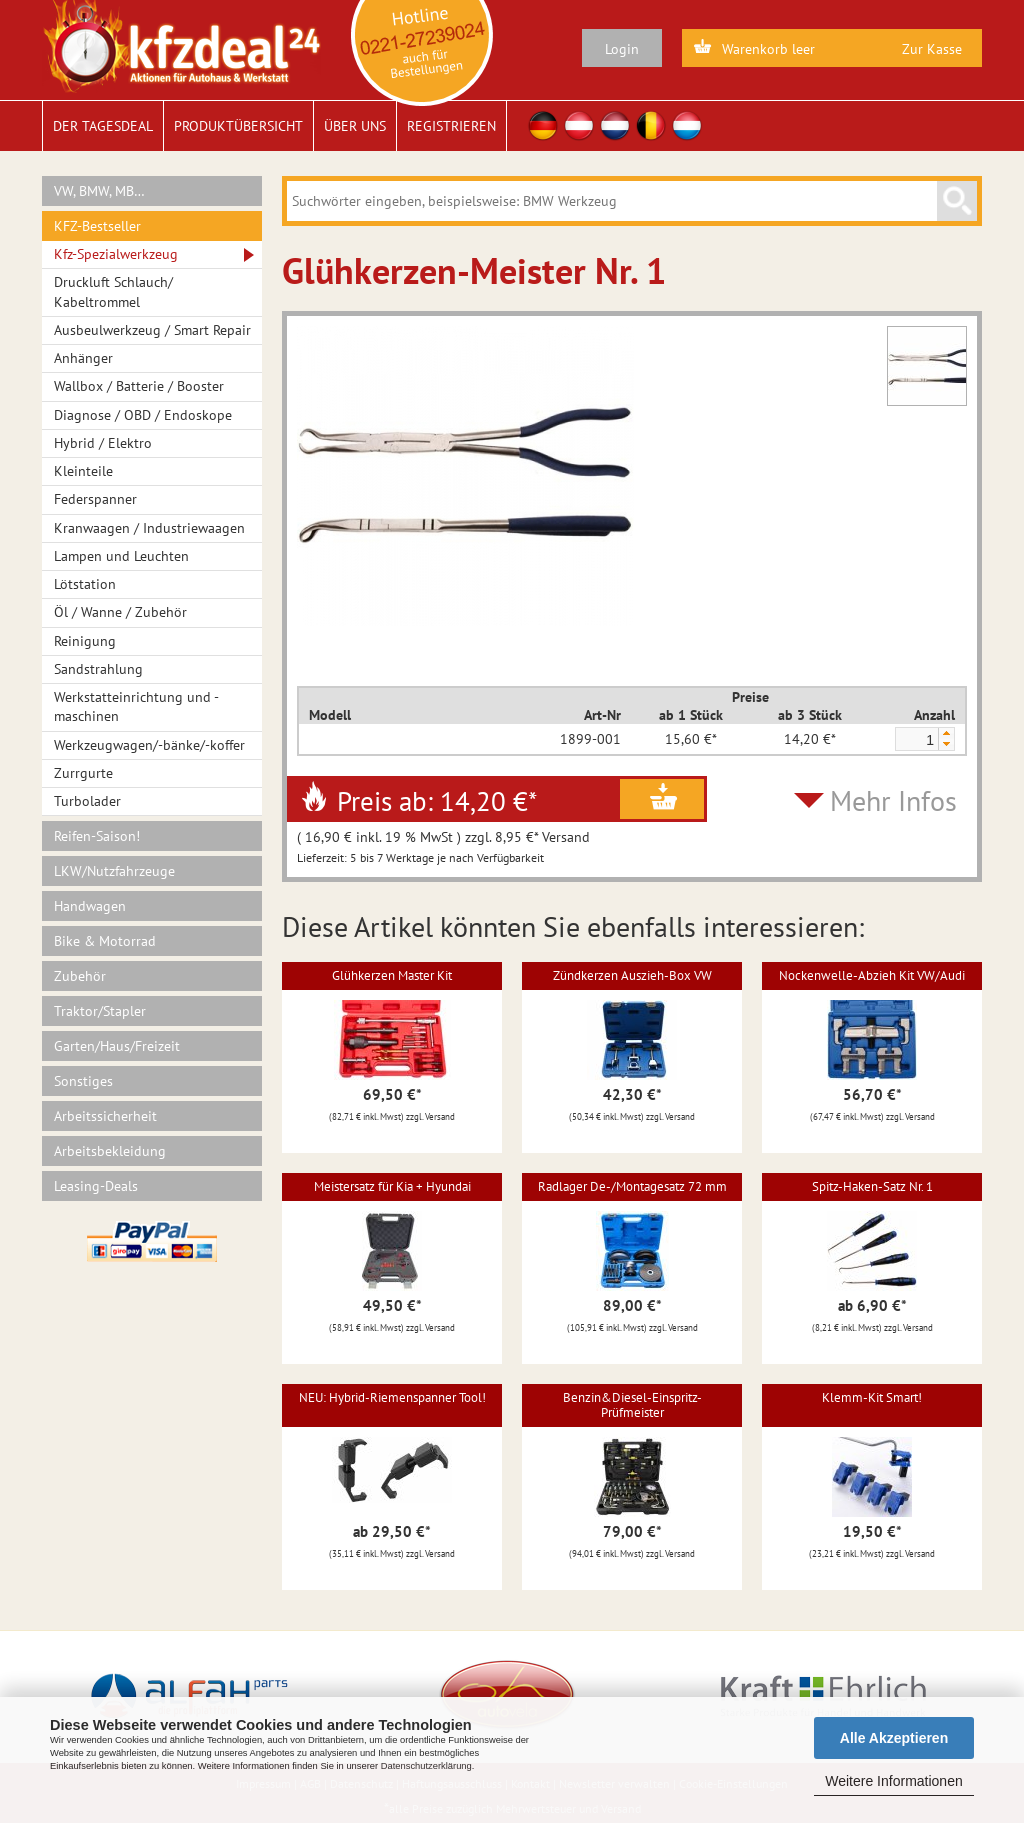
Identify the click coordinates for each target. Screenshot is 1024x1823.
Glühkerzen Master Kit (392, 975)
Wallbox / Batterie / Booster (139, 386)
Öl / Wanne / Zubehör (120, 612)
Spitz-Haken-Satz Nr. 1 (872, 1186)
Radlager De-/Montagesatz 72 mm (632, 1186)
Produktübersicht (238, 126)
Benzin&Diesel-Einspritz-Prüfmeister (632, 1404)
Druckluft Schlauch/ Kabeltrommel (113, 291)
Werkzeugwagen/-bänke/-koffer (149, 745)
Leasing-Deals (96, 1186)
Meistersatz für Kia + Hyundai (392, 1186)
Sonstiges (83, 1081)
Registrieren (451, 126)
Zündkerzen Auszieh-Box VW (632, 975)
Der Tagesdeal (103, 126)
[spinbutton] (916, 740)
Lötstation (85, 584)
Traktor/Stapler (100, 1011)
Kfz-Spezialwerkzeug (116, 254)
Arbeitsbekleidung (110, 1151)
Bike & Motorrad (105, 941)
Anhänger (83, 358)
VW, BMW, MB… (99, 191)
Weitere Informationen (893, 1781)
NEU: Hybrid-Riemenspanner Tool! (392, 1397)
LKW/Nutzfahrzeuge (114, 871)
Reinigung (85, 641)
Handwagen (90, 906)
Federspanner (95, 499)
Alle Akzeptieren (894, 1738)
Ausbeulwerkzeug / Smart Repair (152, 330)
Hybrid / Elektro (103, 443)
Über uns (355, 126)
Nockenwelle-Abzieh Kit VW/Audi (872, 975)
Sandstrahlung (98, 669)
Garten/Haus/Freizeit (117, 1046)
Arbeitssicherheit (105, 1116)
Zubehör (80, 976)
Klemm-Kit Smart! (872, 1397)
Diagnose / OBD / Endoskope (143, 415)
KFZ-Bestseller (97, 226)
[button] (946, 733)
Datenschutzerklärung (426, 1766)
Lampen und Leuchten (121, 556)
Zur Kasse (932, 49)
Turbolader (87, 801)
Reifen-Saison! (97, 836)
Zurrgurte (83, 773)
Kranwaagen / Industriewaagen (149, 528)
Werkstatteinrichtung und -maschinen (136, 706)
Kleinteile (83, 471)
